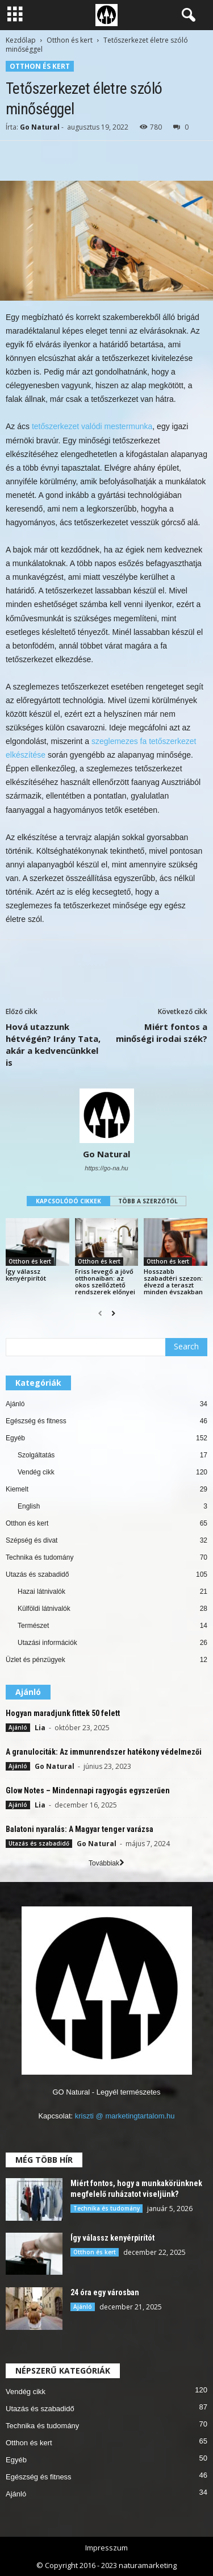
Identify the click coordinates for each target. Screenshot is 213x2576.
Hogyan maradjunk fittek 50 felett (63, 1713)
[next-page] (113, 1313)
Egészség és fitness (36, 1421)
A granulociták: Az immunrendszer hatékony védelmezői (104, 1751)
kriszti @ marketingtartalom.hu (125, 2116)
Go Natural (40, 127)
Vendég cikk (36, 1472)
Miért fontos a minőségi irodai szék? (161, 1032)
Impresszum (106, 2547)
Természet (33, 1626)
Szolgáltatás (36, 1455)
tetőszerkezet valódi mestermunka (92, 426)
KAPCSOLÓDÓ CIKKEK (68, 1201)
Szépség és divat (31, 1540)
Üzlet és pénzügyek (35, 1660)
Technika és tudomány (39, 1557)
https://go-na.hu (106, 1168)
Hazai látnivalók (41, 1592)
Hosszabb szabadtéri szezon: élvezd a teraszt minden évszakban (173, 1281)
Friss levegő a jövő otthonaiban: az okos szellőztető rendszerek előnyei (105, 1281)
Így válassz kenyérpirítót (26, 1274)
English (29, 1506)
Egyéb (15, 1438)
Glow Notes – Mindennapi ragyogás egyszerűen (88, 1790)
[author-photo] (106, 1115)
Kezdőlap (21, 40)
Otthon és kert (70, 40)
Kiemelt (17, 1489)
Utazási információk (47, 1643)
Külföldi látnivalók (44, 1609)
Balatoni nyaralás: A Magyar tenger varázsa (79, 1829)
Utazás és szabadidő (37, 1574)
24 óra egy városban (104, 2292)
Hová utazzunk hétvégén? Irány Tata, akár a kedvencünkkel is (53, 1044)
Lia (40, 1727)
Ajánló (15, 1404)
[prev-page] (100, 1313)
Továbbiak (106, 1863)
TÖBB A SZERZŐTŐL (148, 1201)
